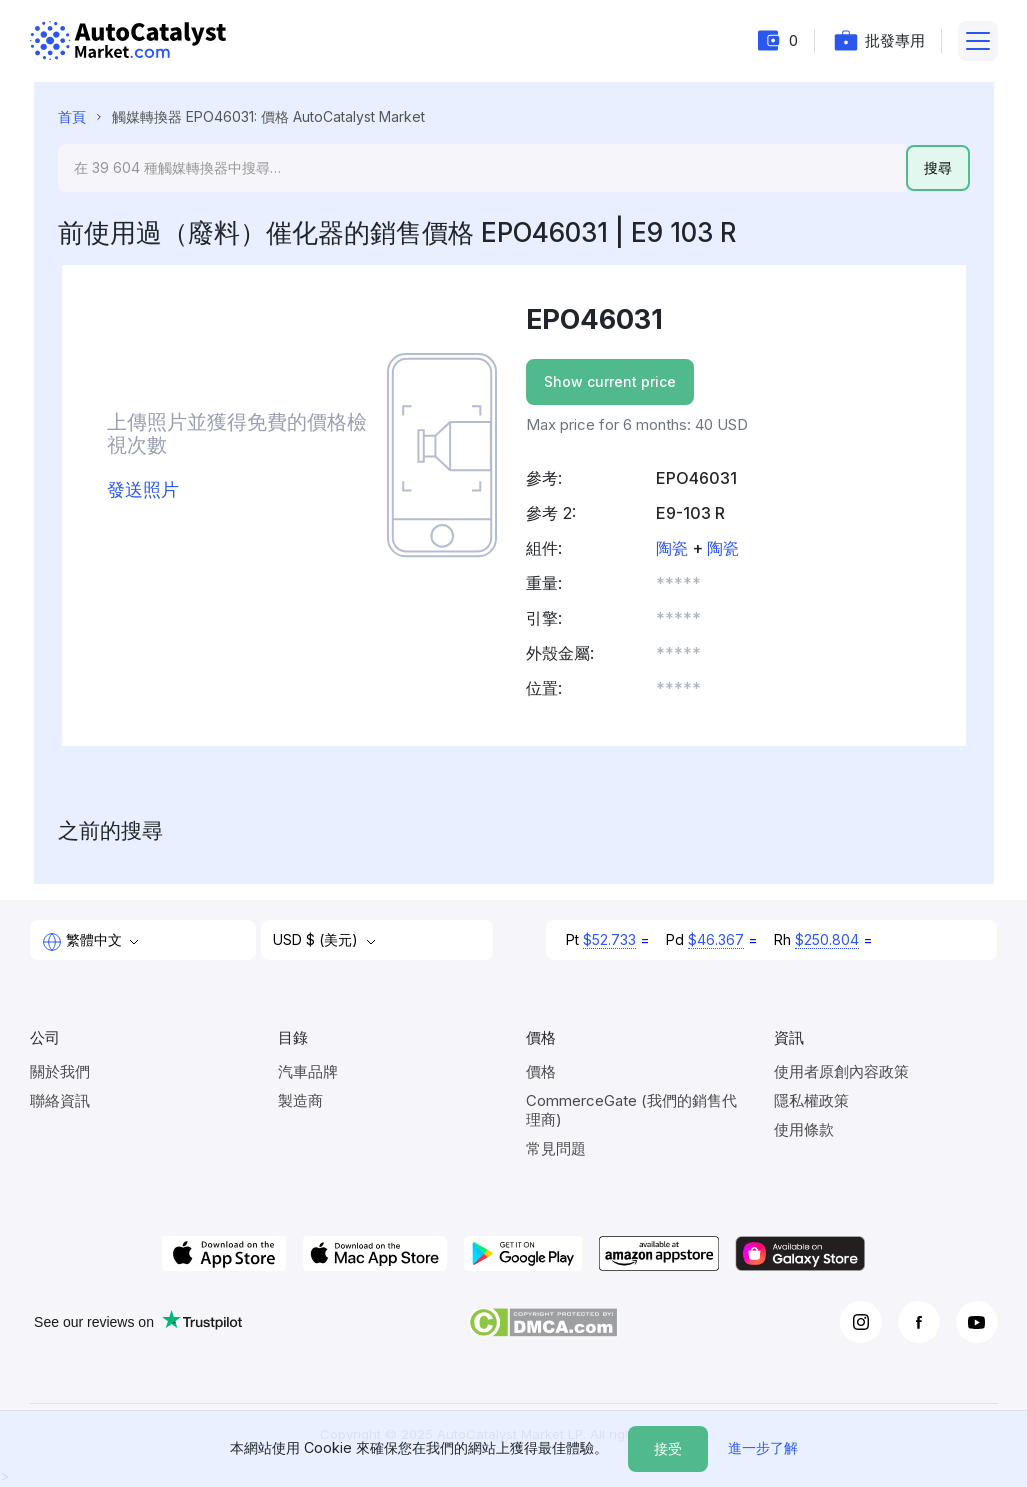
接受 (668, 1448)
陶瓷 (672, 548)
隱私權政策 (811, 1100)
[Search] (482, 168)
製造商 (300, 1100)
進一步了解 (763, 1447)
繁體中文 (84, 941)
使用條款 (804, 1129)
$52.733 (609, 939)
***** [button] (678, 583)
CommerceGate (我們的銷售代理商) (631, 1110)
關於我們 (60, 1071)
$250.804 (827, 939)
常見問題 (556, 1148)
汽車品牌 (308, 1071)
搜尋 (938, 167)
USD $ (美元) (317, 939)
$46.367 (716, 939)
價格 (541, 1071)
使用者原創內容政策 (841, 1071)
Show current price (610, 381)
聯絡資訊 (60, 1100)
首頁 (72, 116)
